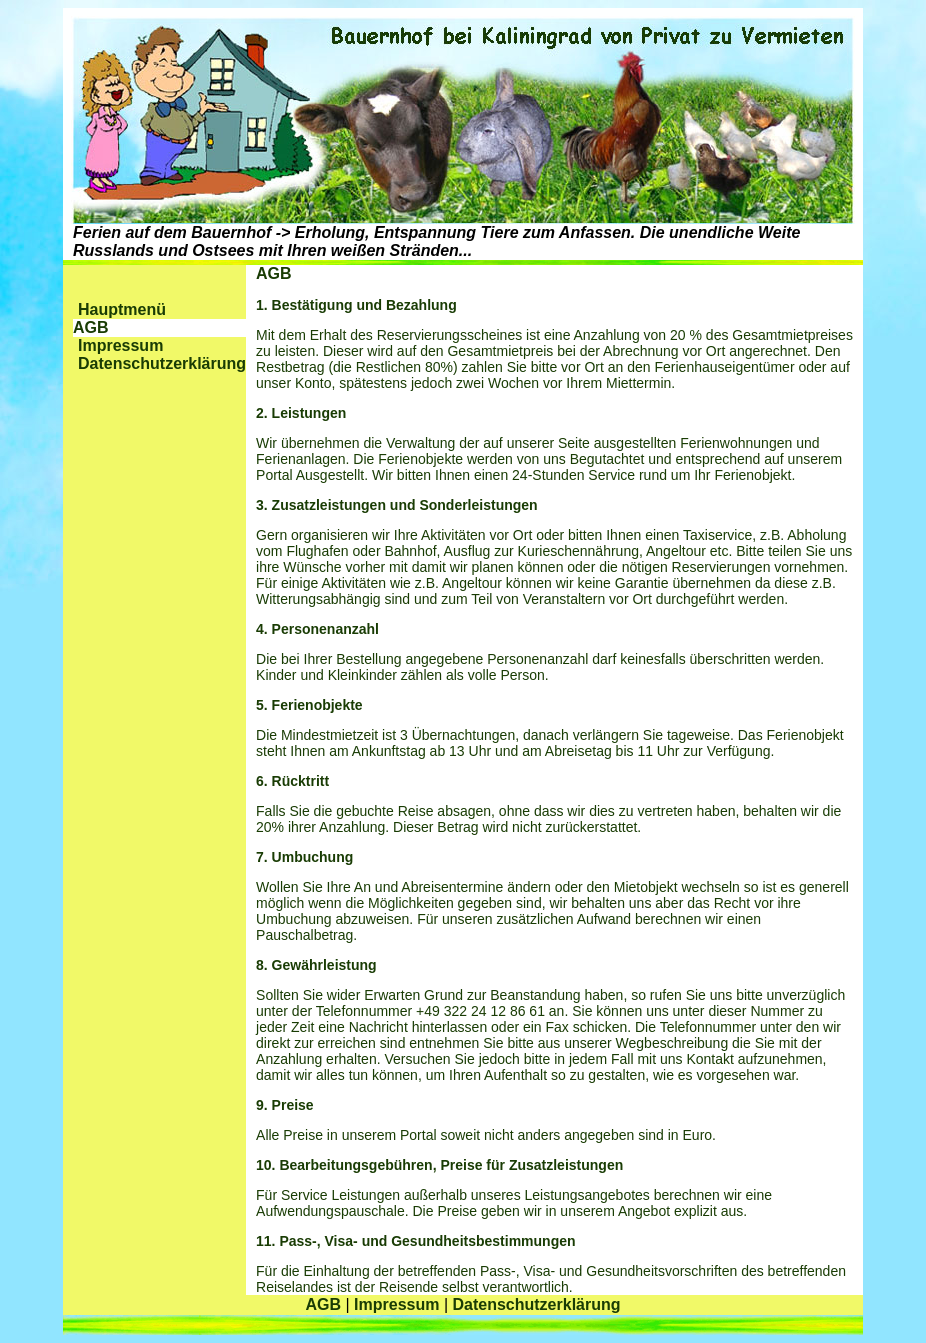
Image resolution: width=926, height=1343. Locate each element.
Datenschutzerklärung (162, 363)
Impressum (120, 345)
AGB (323, 1304)
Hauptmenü (122, 309)
